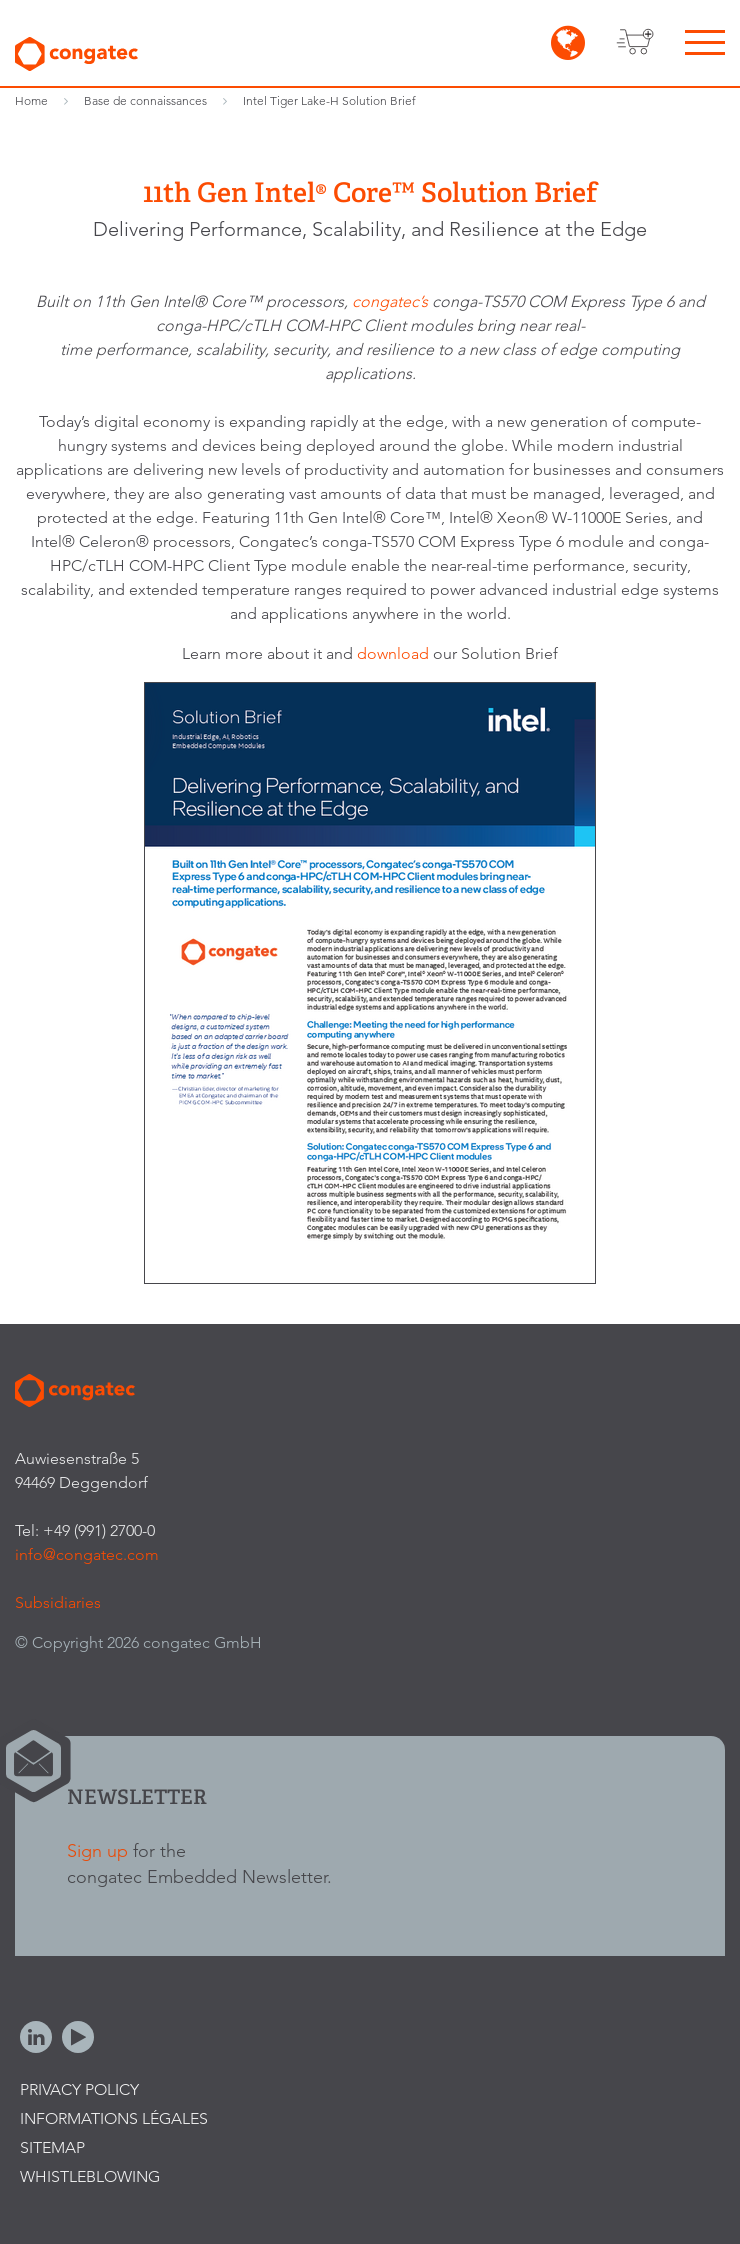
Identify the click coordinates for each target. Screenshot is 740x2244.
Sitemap (52, 2147)
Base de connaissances (145, 100)
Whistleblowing (90, 2176)
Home (31, 100)
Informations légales (114, 2118)
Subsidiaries (58, 1602)
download (395, 653)
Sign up (97, 1850)
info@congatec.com (87, 1554)
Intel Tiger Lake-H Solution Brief (329, 100)
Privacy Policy (79, 2089)
